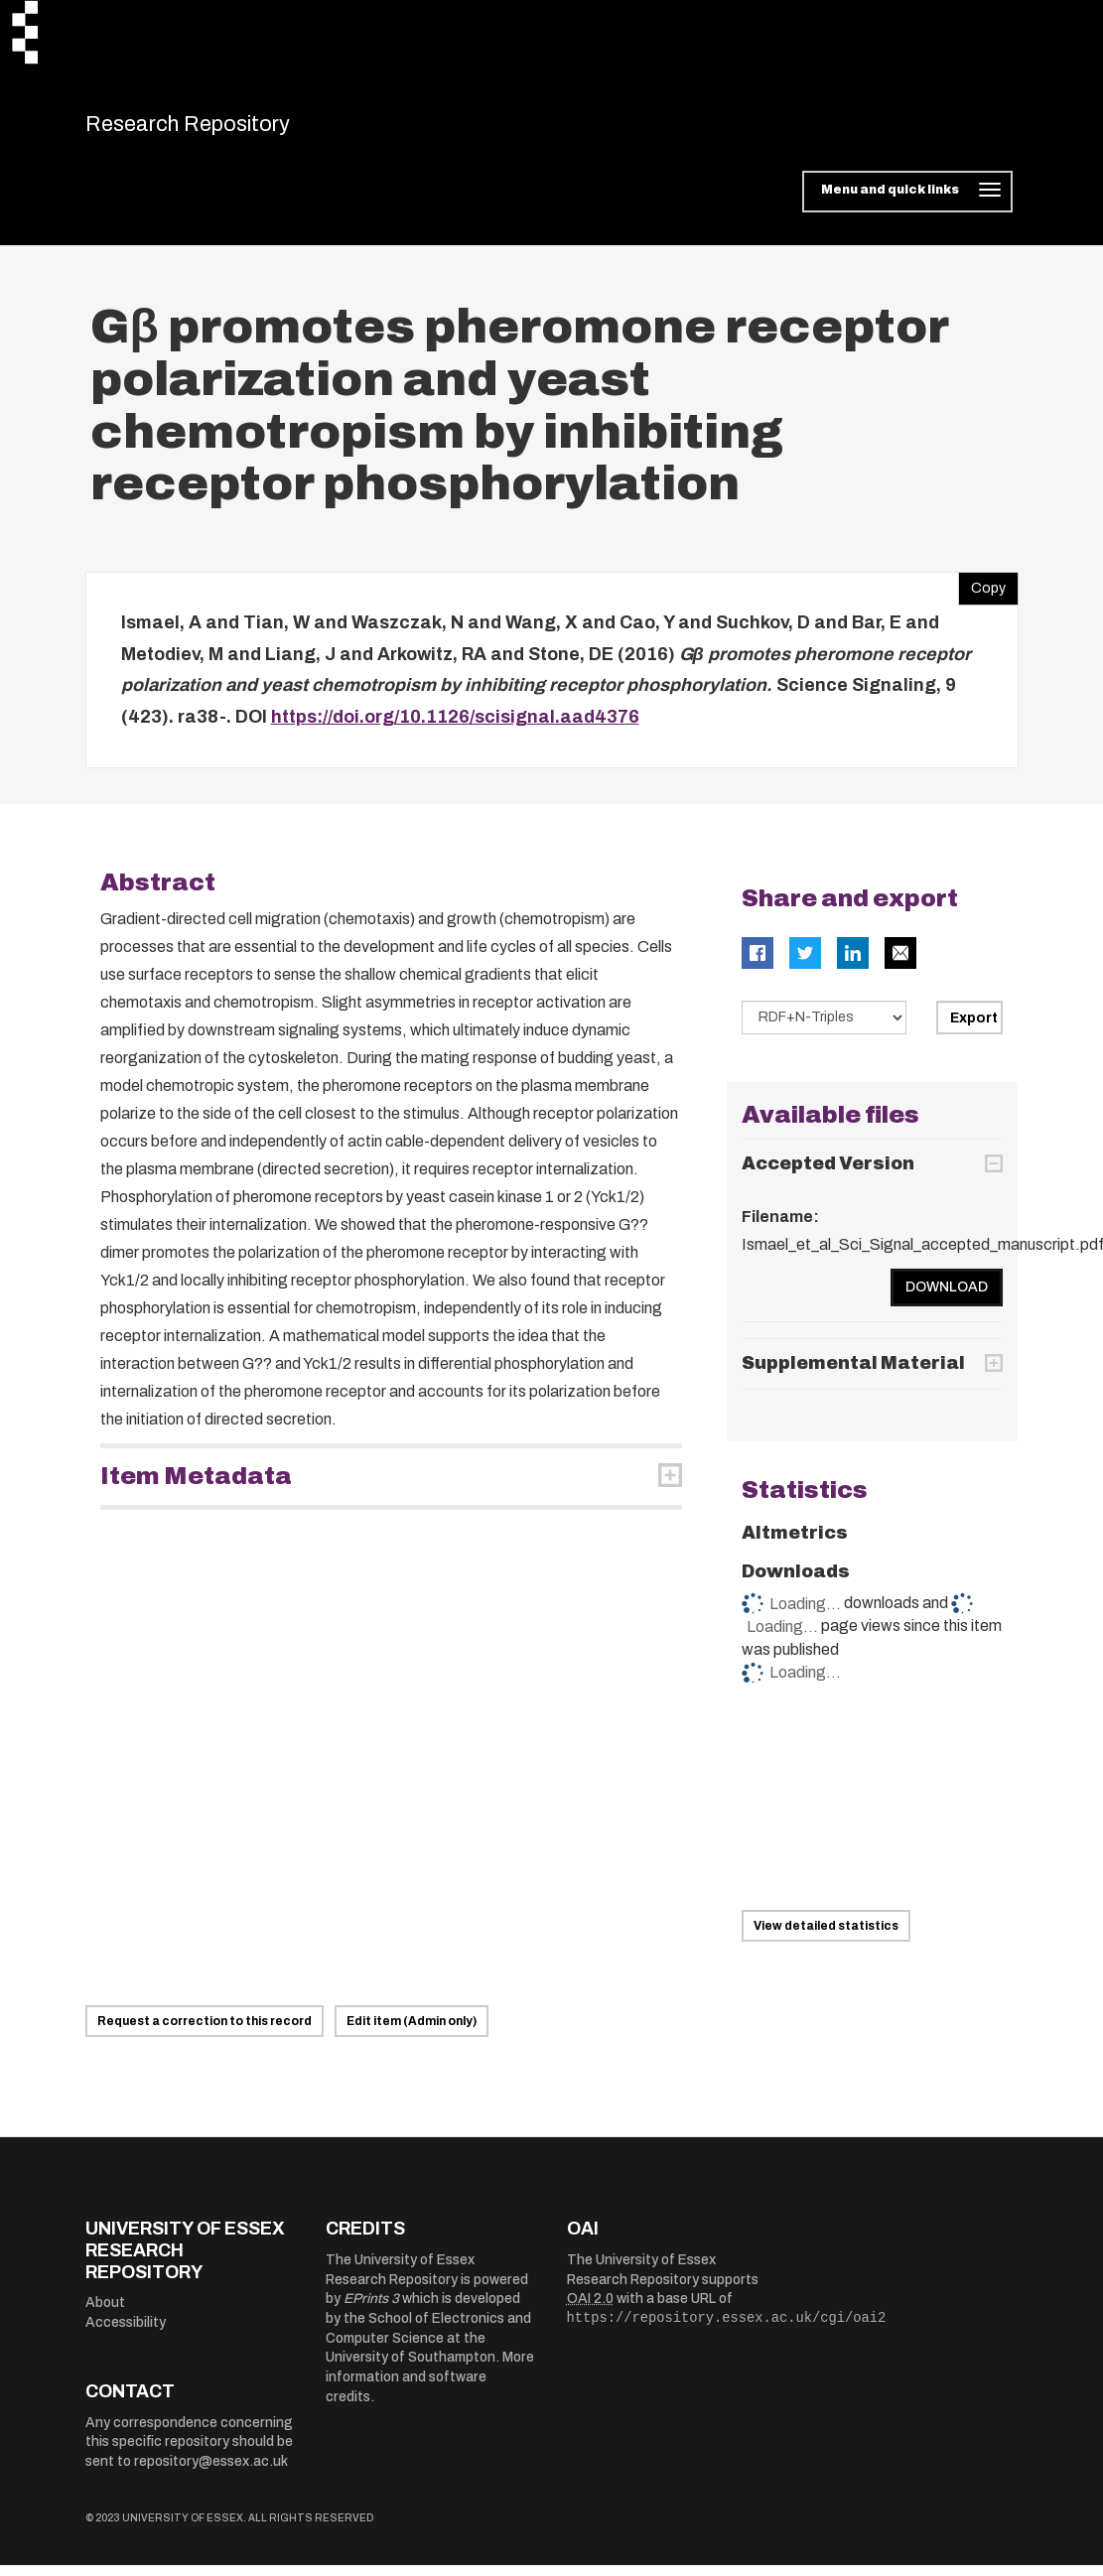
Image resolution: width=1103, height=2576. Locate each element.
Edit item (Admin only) (411, 2032)
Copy (982, 595)
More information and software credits (430, 2387)
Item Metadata (196, 1487)
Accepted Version (828, 1173)
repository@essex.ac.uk (211, 2472)
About (105, 2313)
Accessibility (125, 2332)
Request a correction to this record (204, 2032)
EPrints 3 (371, 2309)
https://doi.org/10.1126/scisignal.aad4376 (455, 727)
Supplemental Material (853, 1374)
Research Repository (224, 129)
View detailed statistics (826, 1936)
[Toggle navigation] (907, 202)
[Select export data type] (824, 1028)
